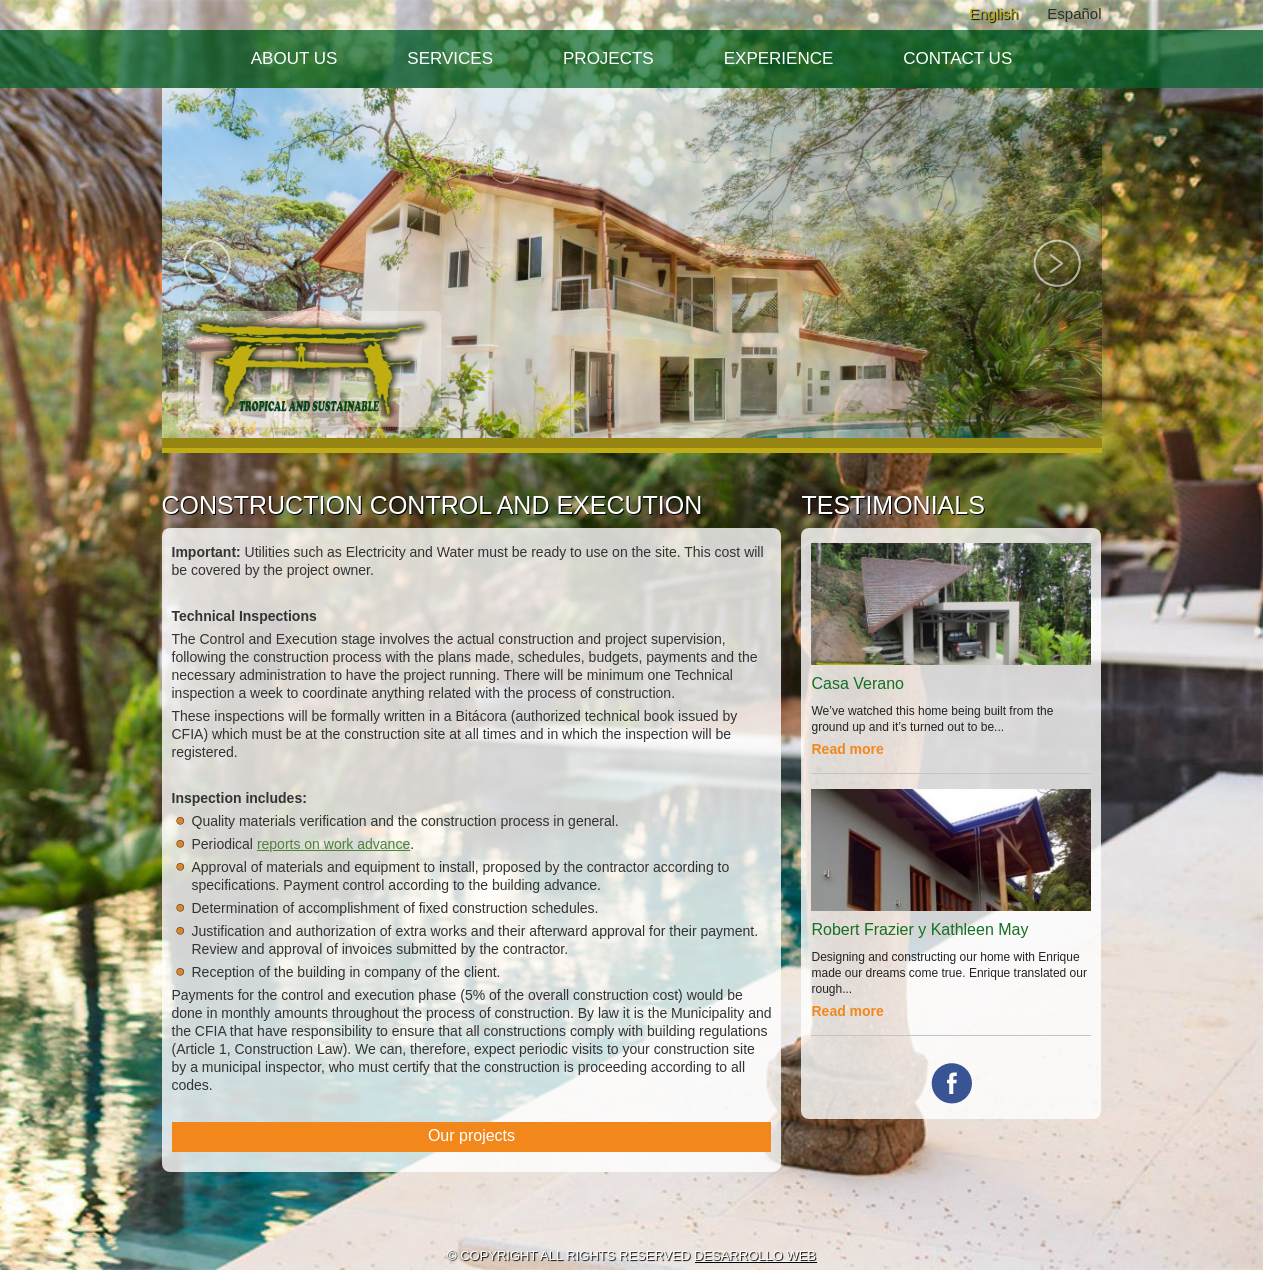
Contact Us (957, 58)
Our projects (471, 1135)
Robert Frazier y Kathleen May (919, 929)
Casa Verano (857, 683)
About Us (294, 58)
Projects (608, 58)
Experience (779, 58)
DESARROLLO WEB (755, 1255)
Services (450, 58)
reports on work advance (333, 844)
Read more (847, 749)
